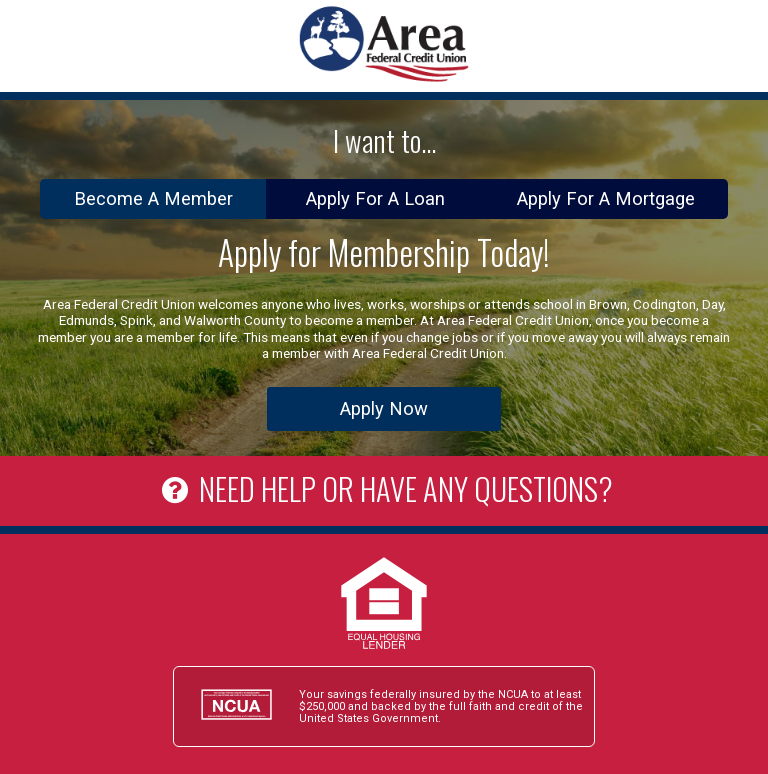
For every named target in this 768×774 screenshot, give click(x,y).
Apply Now (384, 408)
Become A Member (153, 198)
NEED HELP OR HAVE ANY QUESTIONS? (383, 488)
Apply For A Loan (375, 198)
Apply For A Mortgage (606, 198)
